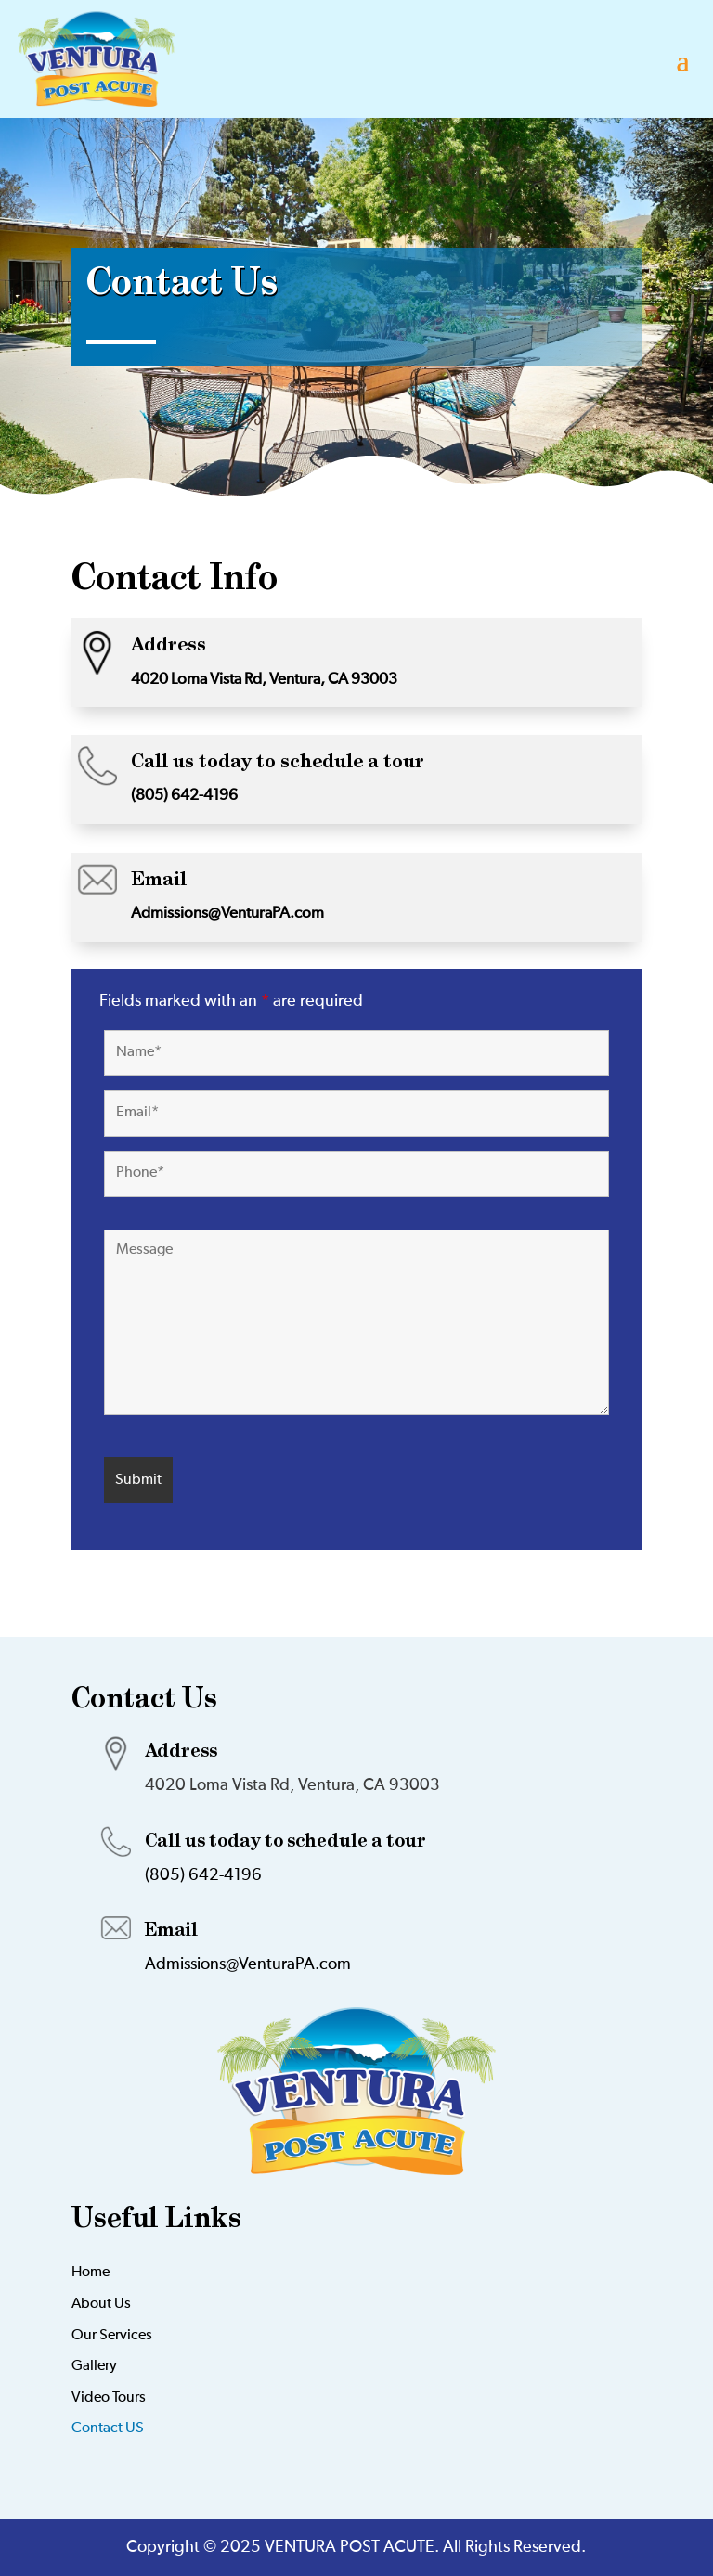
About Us (101, 2304)
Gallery (94, 2366)
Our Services (111, 2335)
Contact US (107, 2428)
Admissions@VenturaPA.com (227, 913)
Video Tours (108, 2397)
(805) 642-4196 (184, 796)
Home (90, 2272)
